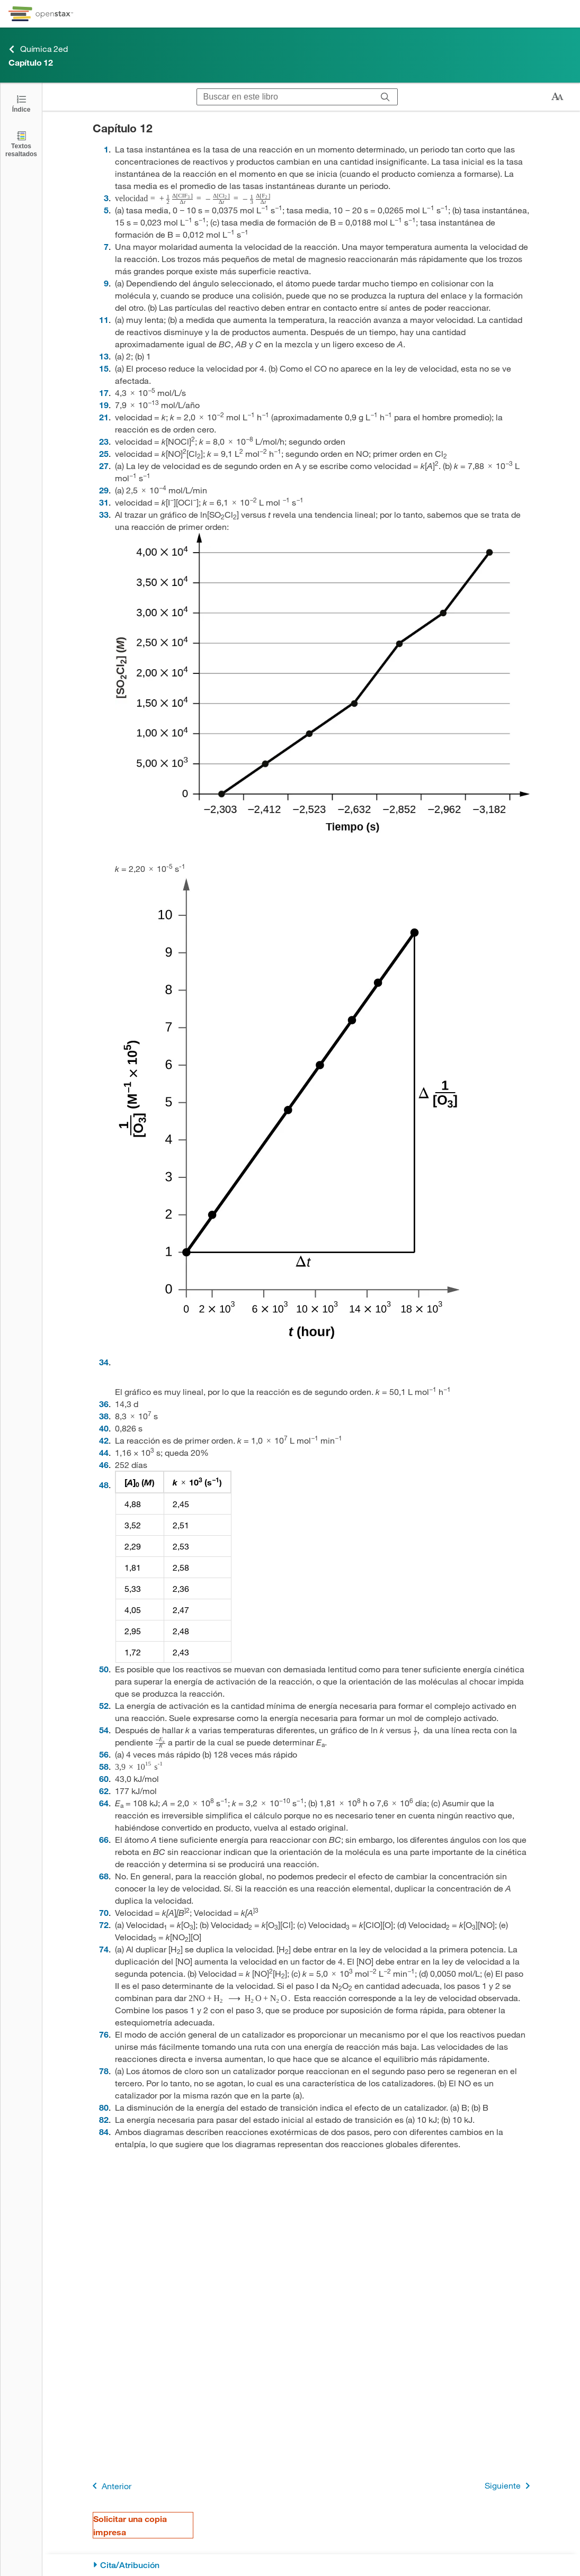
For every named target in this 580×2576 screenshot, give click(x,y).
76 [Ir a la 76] (104, 2034)
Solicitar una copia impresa (130, 2525)
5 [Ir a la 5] (106, 210)
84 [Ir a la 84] (104, 2132)
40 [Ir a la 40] (104, 1428)
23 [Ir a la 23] (104, 441)
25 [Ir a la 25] (104, 453)
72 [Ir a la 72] (104, 1925)
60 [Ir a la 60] (104, 1778)
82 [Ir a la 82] (104, 2119)
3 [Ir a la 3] (106, 198)
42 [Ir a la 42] (104, 1440)
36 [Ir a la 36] (104, 1404)
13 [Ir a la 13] (104, 356)
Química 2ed (38, 49)
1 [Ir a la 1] (106, 149)
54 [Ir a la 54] (104, 1730)
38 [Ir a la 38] (104, 1416)
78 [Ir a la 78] (104, 2071)
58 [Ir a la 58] (104, 1766)
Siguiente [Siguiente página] (509, 2485)
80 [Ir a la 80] (104, 2107)
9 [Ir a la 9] (106, 283)
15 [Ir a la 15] (104, 368)
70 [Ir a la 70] (104, 1912)
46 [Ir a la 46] (104, 1465)
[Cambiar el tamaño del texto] (557, 97)
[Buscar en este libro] (285, 96)
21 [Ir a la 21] (104, 417)
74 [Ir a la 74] (104, 1949)
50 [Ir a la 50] (104, 1669)
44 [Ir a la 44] (104, 1452)
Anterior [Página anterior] (109, 2485)
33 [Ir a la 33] (104, 514)
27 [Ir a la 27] (104, 466)
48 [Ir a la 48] (104, 1485)
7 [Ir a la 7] (106, 246)
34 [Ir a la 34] (104, 1362)
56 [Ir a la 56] (104, 1754)
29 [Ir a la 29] (104, 490)
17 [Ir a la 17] (104, 393)
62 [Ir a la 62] (104, 1791)
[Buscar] (385, 96)
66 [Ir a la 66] (104, 1839)
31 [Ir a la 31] (104, 502)
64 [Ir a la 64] (104, 1803)
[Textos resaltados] (21, 143)
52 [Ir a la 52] (104, 1705)
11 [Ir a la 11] (104, 319)
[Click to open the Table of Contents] (21, 103)
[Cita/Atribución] (311, 2565)
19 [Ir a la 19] (104, 405)
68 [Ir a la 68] (104, 1876)
